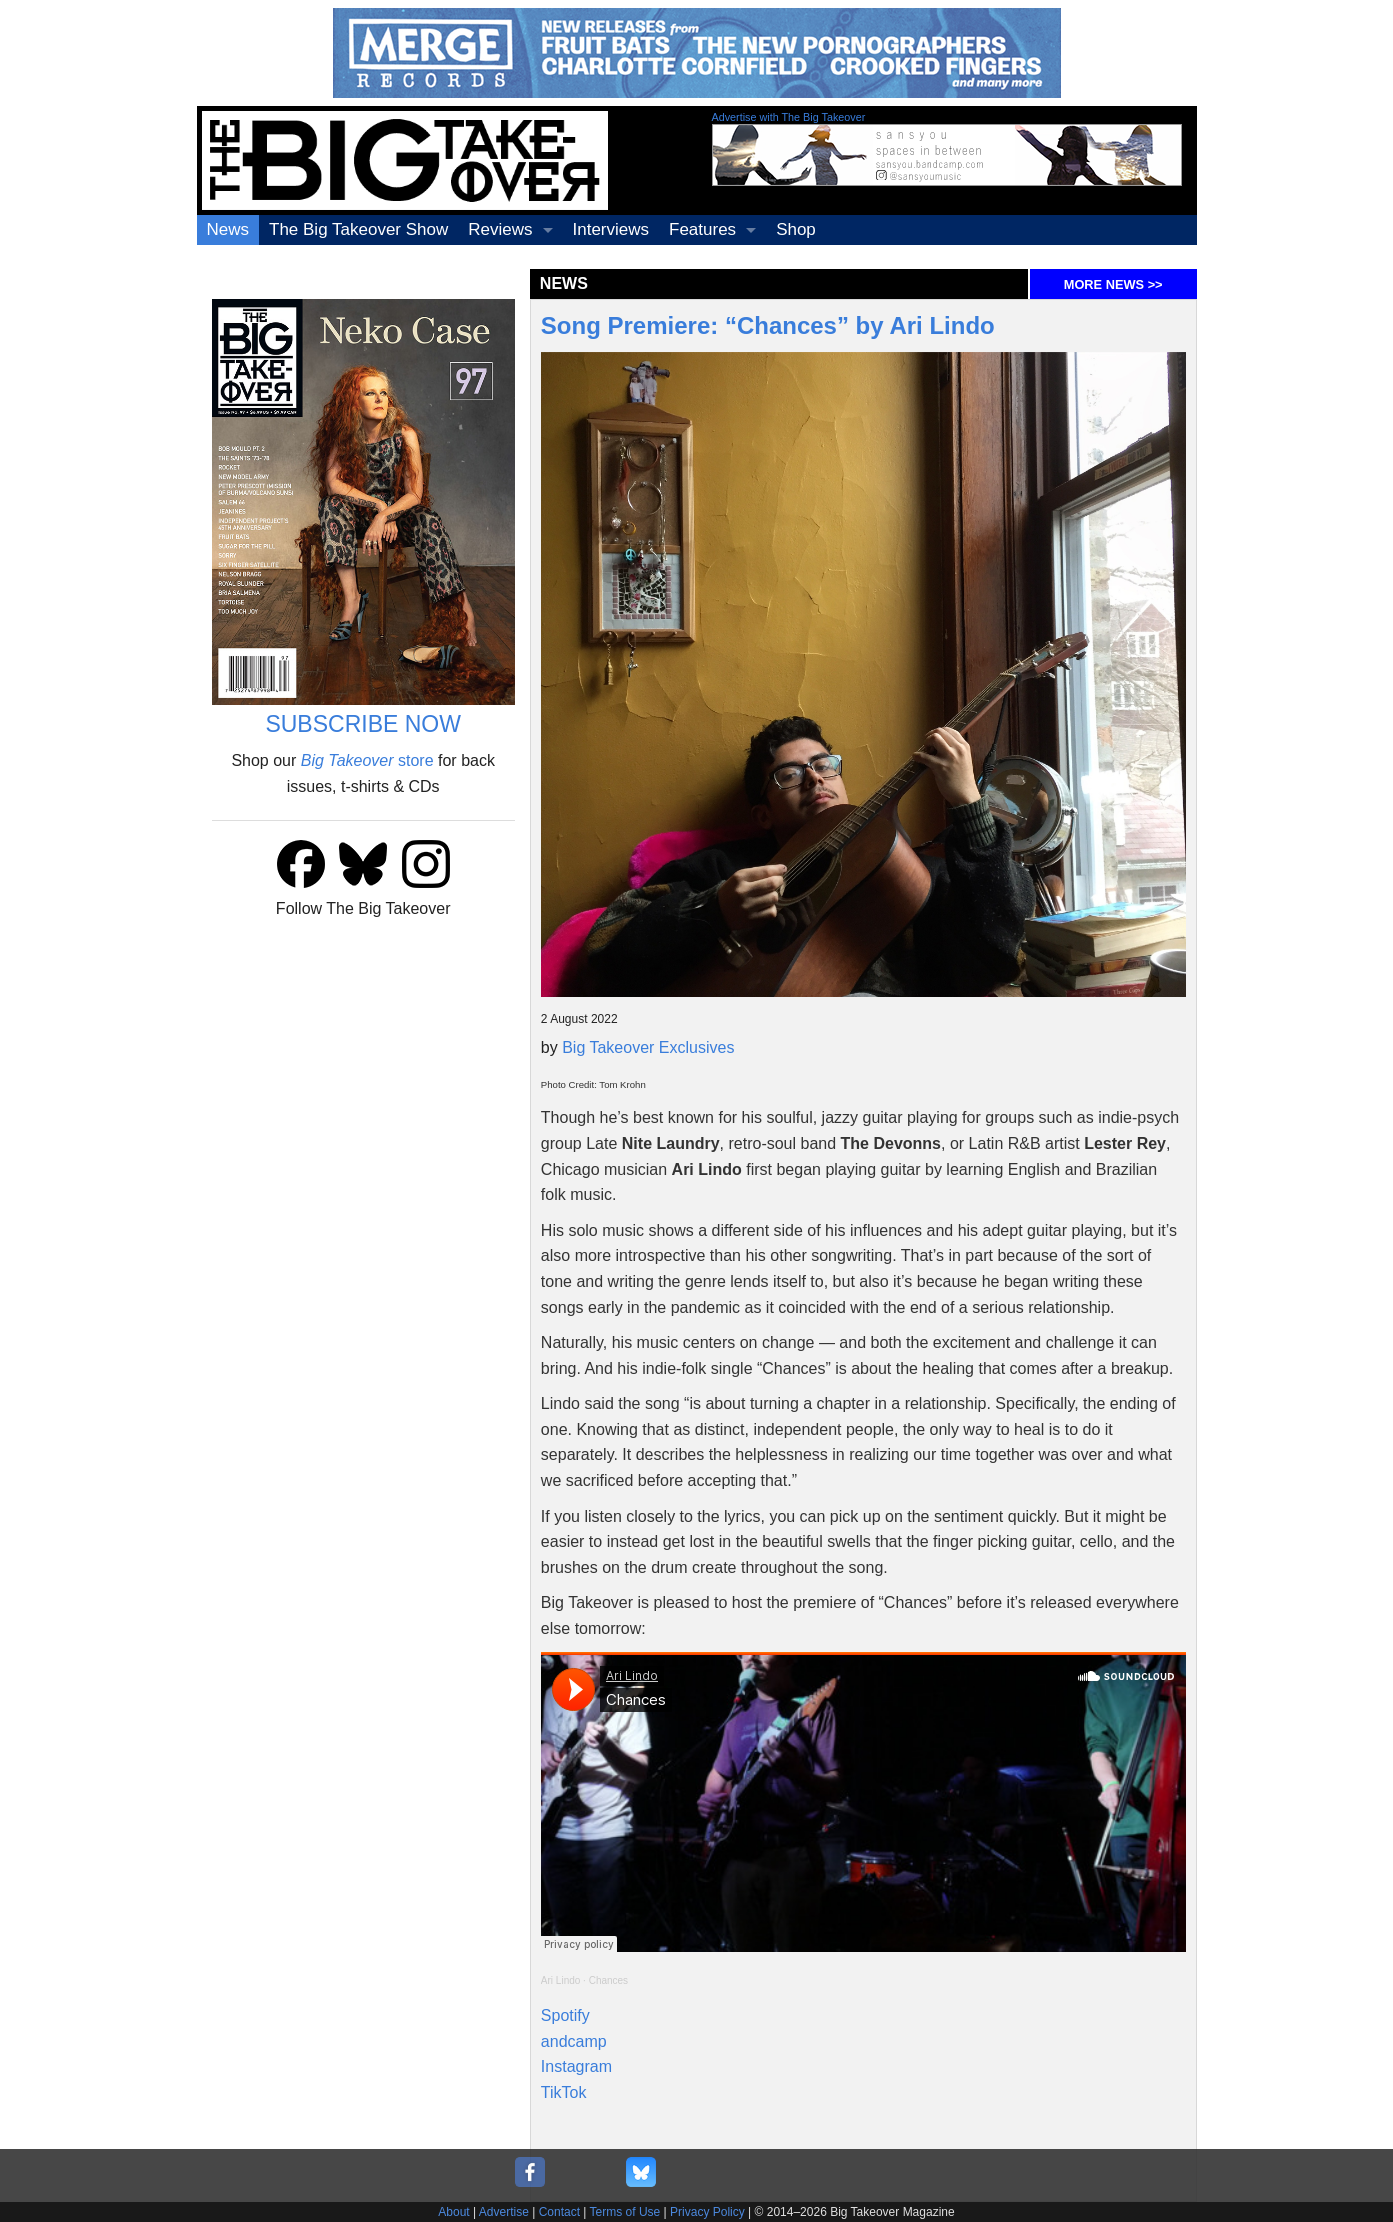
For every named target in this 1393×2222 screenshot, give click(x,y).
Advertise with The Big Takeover (789, 117)
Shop (796, 229)
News (228, 229)
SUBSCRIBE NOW (363, 724)
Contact (559, 2212)
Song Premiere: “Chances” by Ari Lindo (768, 325)
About (453, 2212)
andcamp (574, 2041)
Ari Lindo (560, 1980)
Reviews (500, 229)
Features (702, 229)
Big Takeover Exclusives (648, 1047)
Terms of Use (625, 2212)
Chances (608, 1980)
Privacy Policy (707, 2212)
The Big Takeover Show (358, 229)
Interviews (611, 229)
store (367, 760)
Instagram (576, 2066)
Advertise (504, 2212)
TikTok (564, 2092)
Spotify (565, 2015)
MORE (1113, 284)
